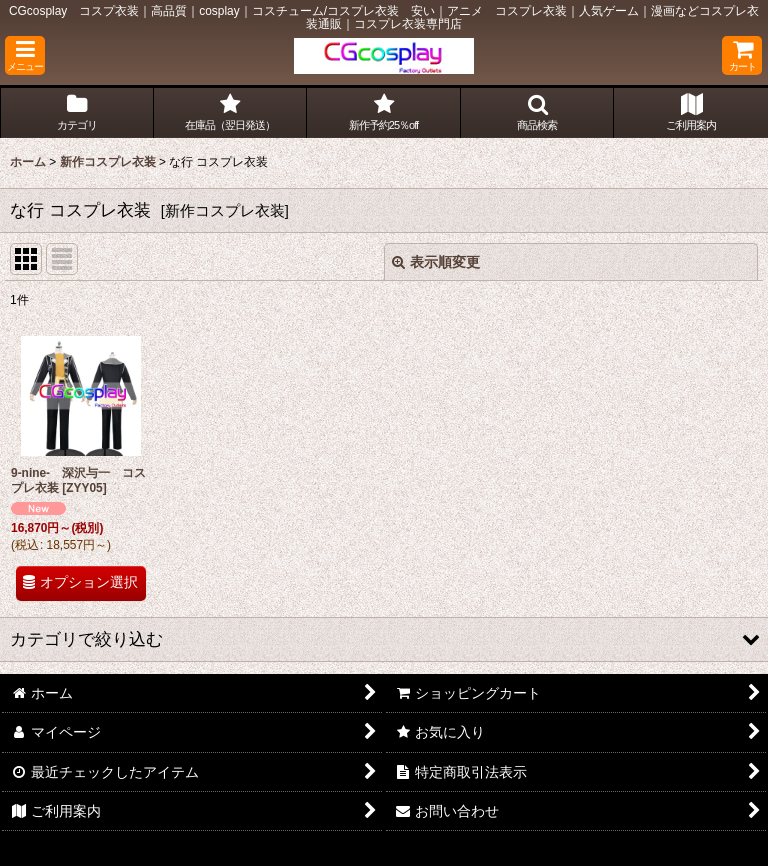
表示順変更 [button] (436, 262)
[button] (25, 55)
